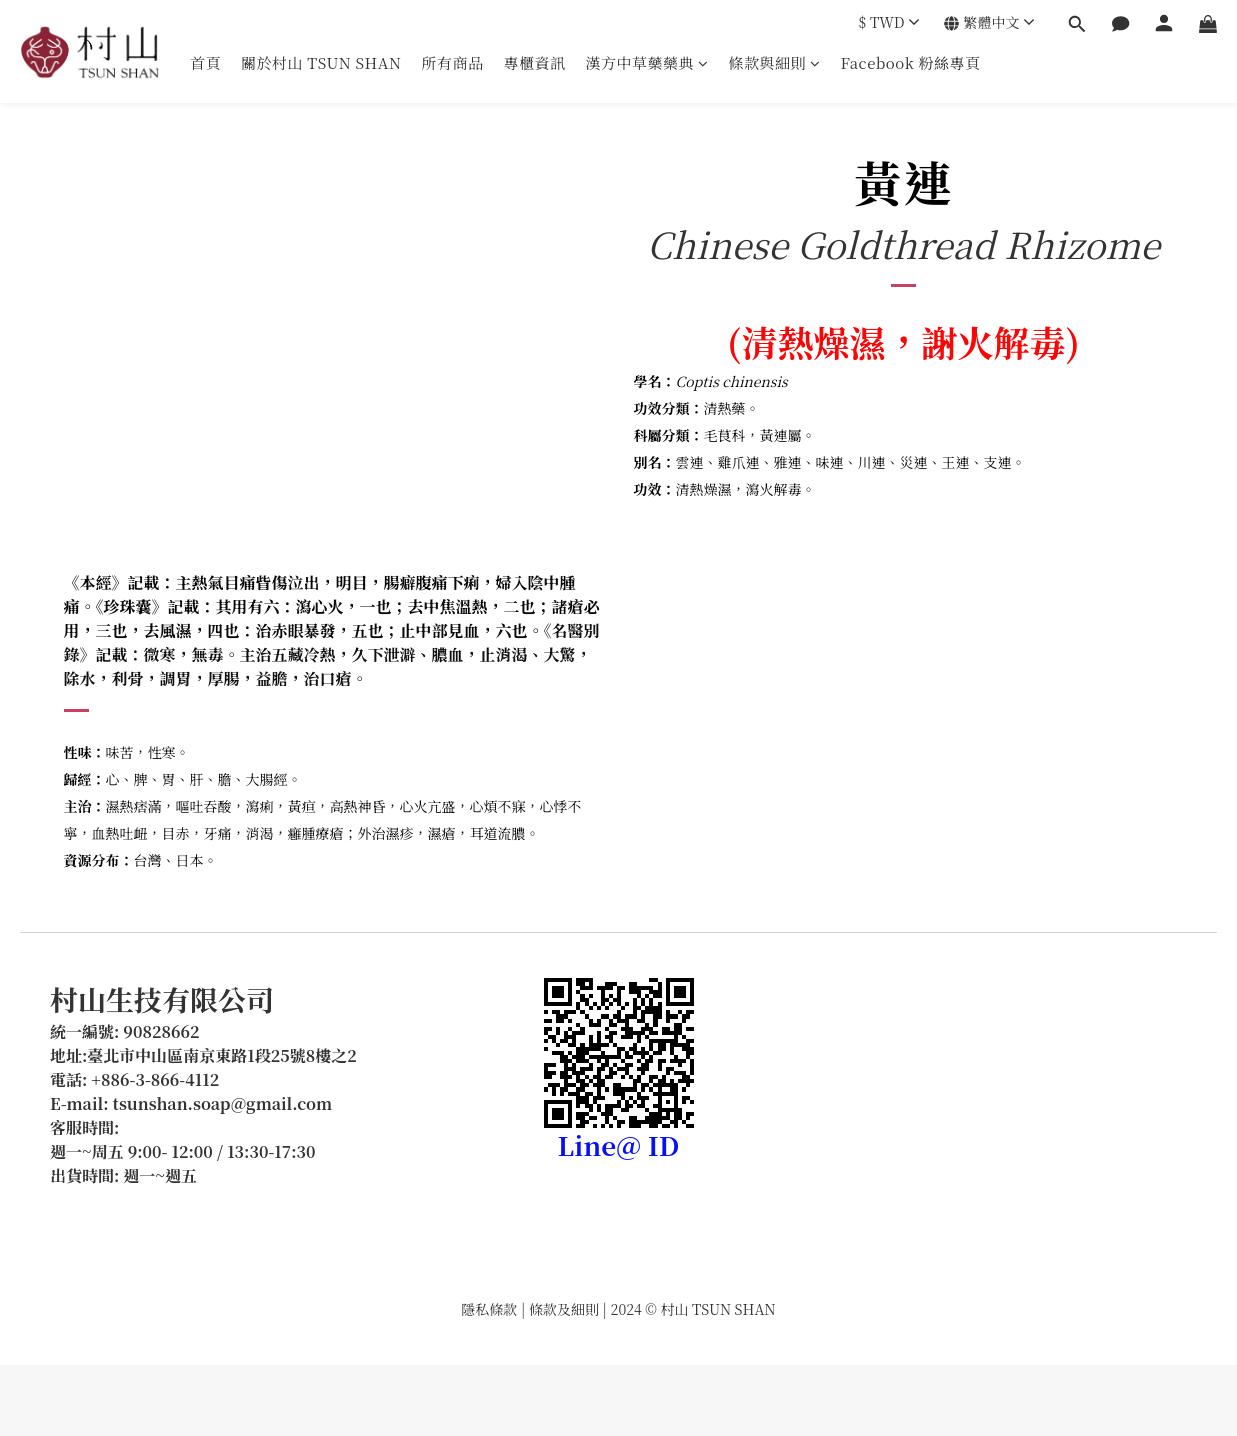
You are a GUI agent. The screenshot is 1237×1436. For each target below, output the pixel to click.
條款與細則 (775, 62)
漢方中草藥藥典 (647, 62)
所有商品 (452, 62)
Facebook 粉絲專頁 (911, 62)
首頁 (205, 62)
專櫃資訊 (534, 62)
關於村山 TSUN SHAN (321, 62)
